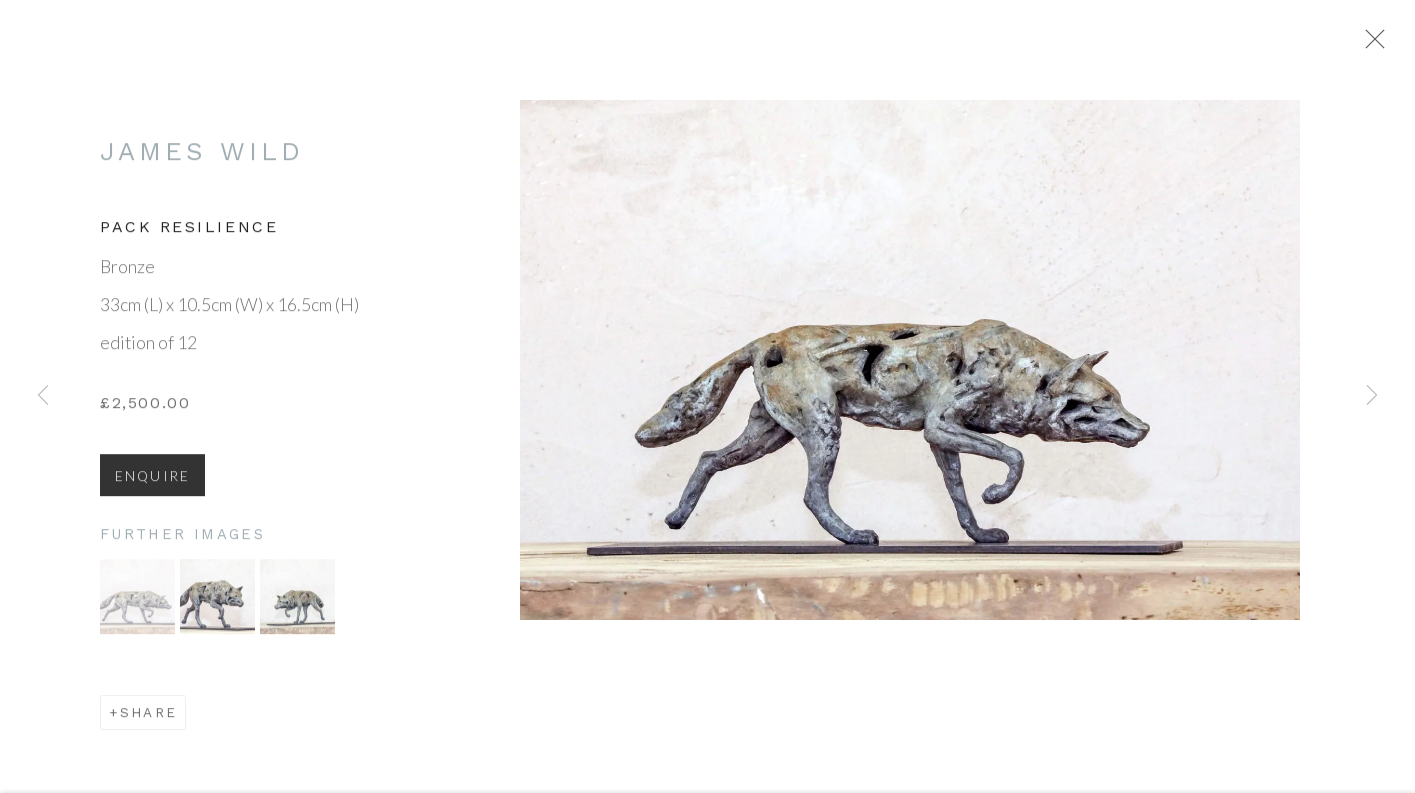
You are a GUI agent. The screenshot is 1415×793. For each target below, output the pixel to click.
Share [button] (148, 719)
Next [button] (1372, 396)
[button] (137, 603)
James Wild (202, 158)
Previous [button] (43, 396)
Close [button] (1375, 45)
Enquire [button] (152, 483)
